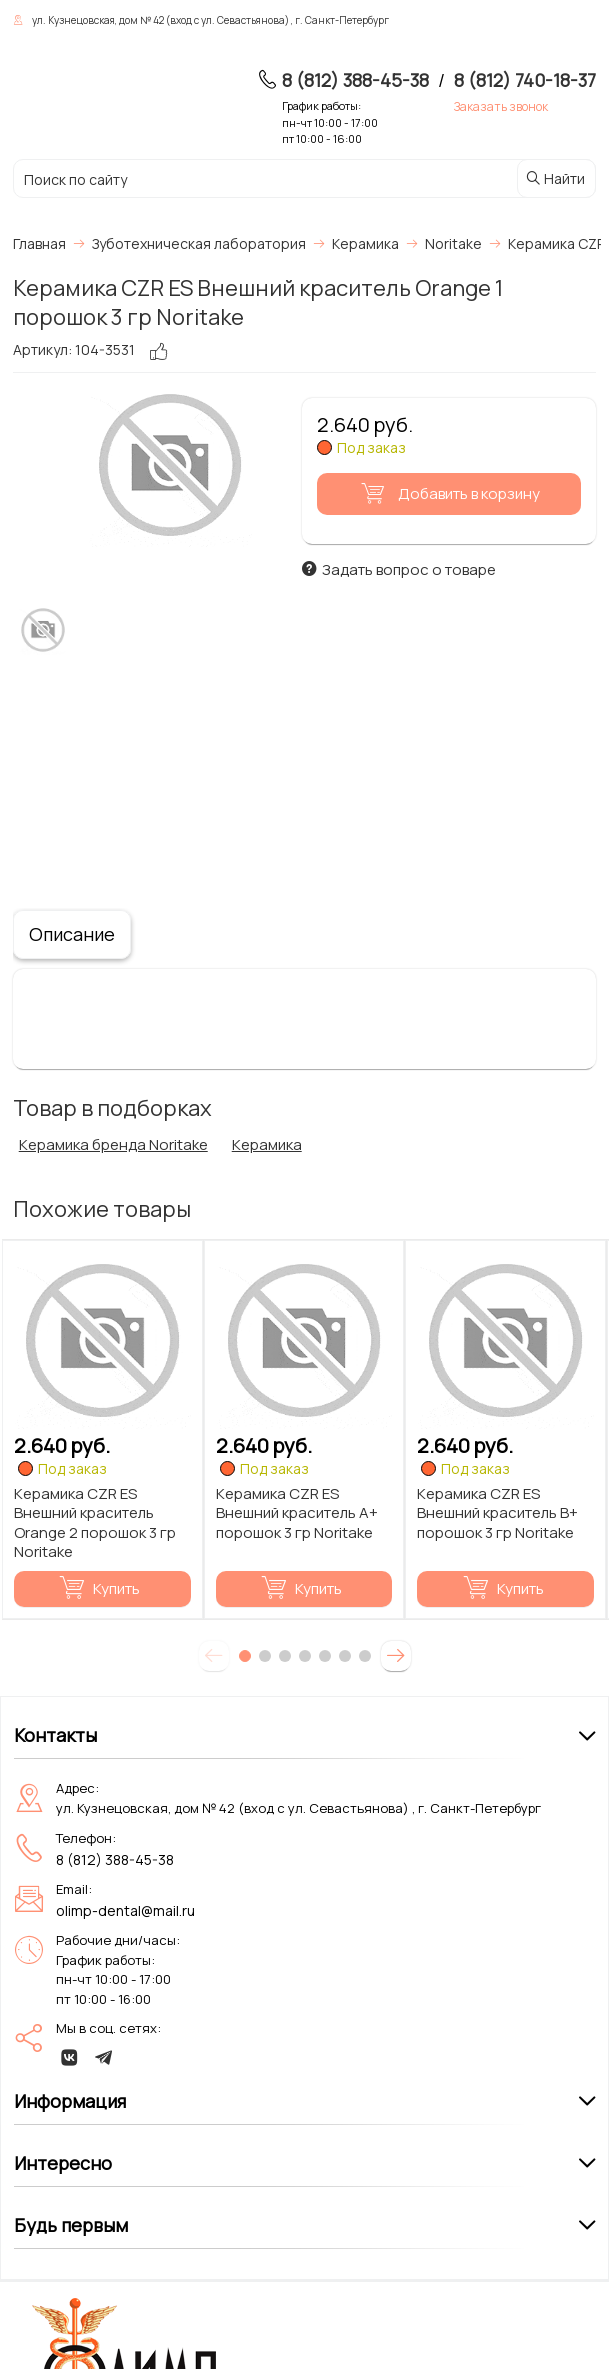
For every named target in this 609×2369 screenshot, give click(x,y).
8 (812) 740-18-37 (525, 80)
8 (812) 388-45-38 (355, 80)
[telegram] (104, 2057)
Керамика (267, 1144)
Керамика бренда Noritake (113, 1144)
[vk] (70, 2057)
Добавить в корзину (447, 493)
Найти (554, 178)
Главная (39, 243)
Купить (99, 1588)
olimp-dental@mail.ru (125, 1910)
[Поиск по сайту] (217, 179)
